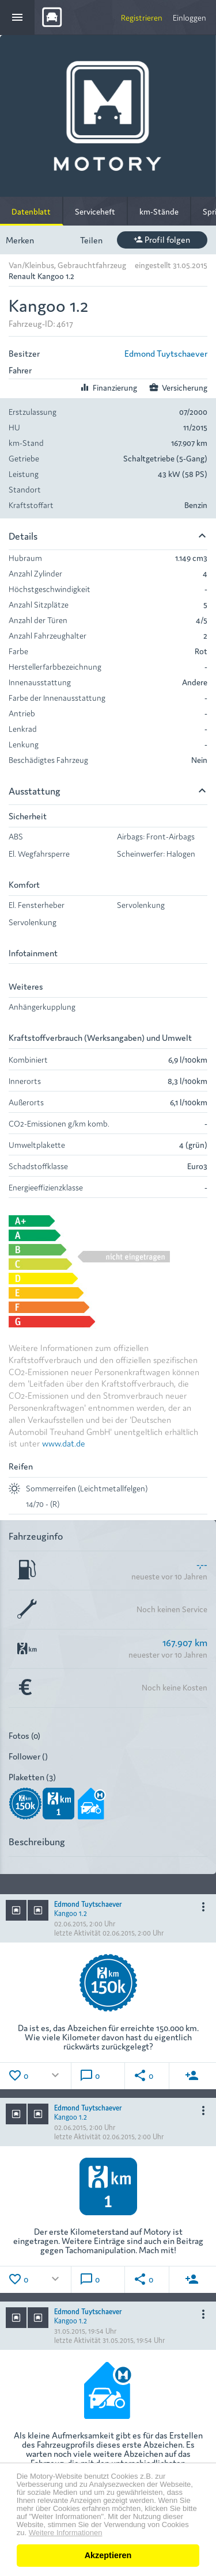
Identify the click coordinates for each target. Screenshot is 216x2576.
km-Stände (159, 211)
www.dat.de (63, 1442)
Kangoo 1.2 (70, 1912)
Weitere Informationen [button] (66, 2533)
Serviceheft (95, 211)
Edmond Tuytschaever (165, 353)
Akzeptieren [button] (108, 2555)
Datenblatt (31, 211)
